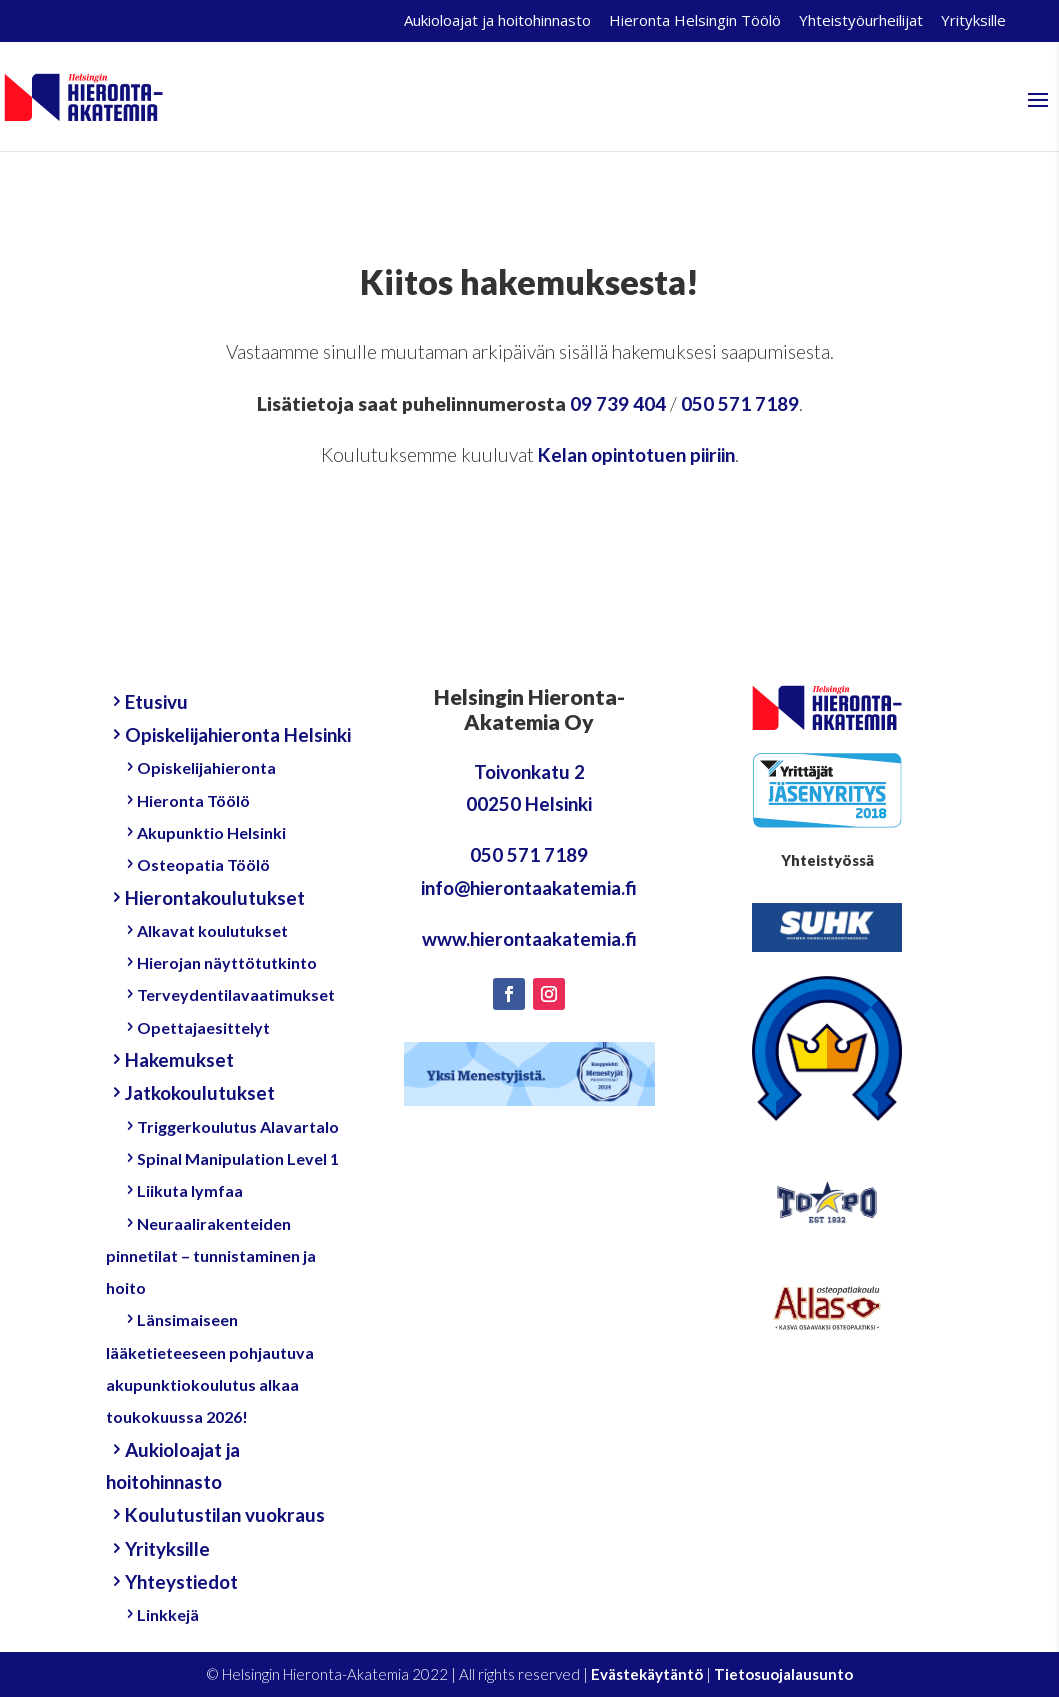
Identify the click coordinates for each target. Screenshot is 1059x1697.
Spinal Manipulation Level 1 (238, 1158)
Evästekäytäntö (647, 1674)
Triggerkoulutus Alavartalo (238, 1126)
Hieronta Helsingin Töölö (695, 22)
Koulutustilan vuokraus (225, 1514)
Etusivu (156, 701)
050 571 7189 (740, 403)
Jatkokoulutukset (200, 1092)
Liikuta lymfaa (190, 1190)
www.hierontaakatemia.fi (529, 938)
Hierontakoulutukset (215, 897)
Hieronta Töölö (193, 800)
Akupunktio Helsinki (211, 832)
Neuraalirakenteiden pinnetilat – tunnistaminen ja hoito (211, 1256)
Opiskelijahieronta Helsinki (238, 734)
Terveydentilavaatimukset (236, 994)
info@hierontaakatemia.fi (529, 887)
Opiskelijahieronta (206, 767)
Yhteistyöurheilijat (861, 22)
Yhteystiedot (181, 1581)
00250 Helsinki (529, 803)
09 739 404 (618, 403)
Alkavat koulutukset (212, 930)
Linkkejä (168, 1614)
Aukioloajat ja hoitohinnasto (497, 22)
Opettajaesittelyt (203, 1027)
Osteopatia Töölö (203, 864)
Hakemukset (179, 1059)
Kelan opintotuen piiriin (636, 454)
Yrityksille (973, 22)
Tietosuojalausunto (783, 1674)
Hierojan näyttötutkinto (227, 962)
